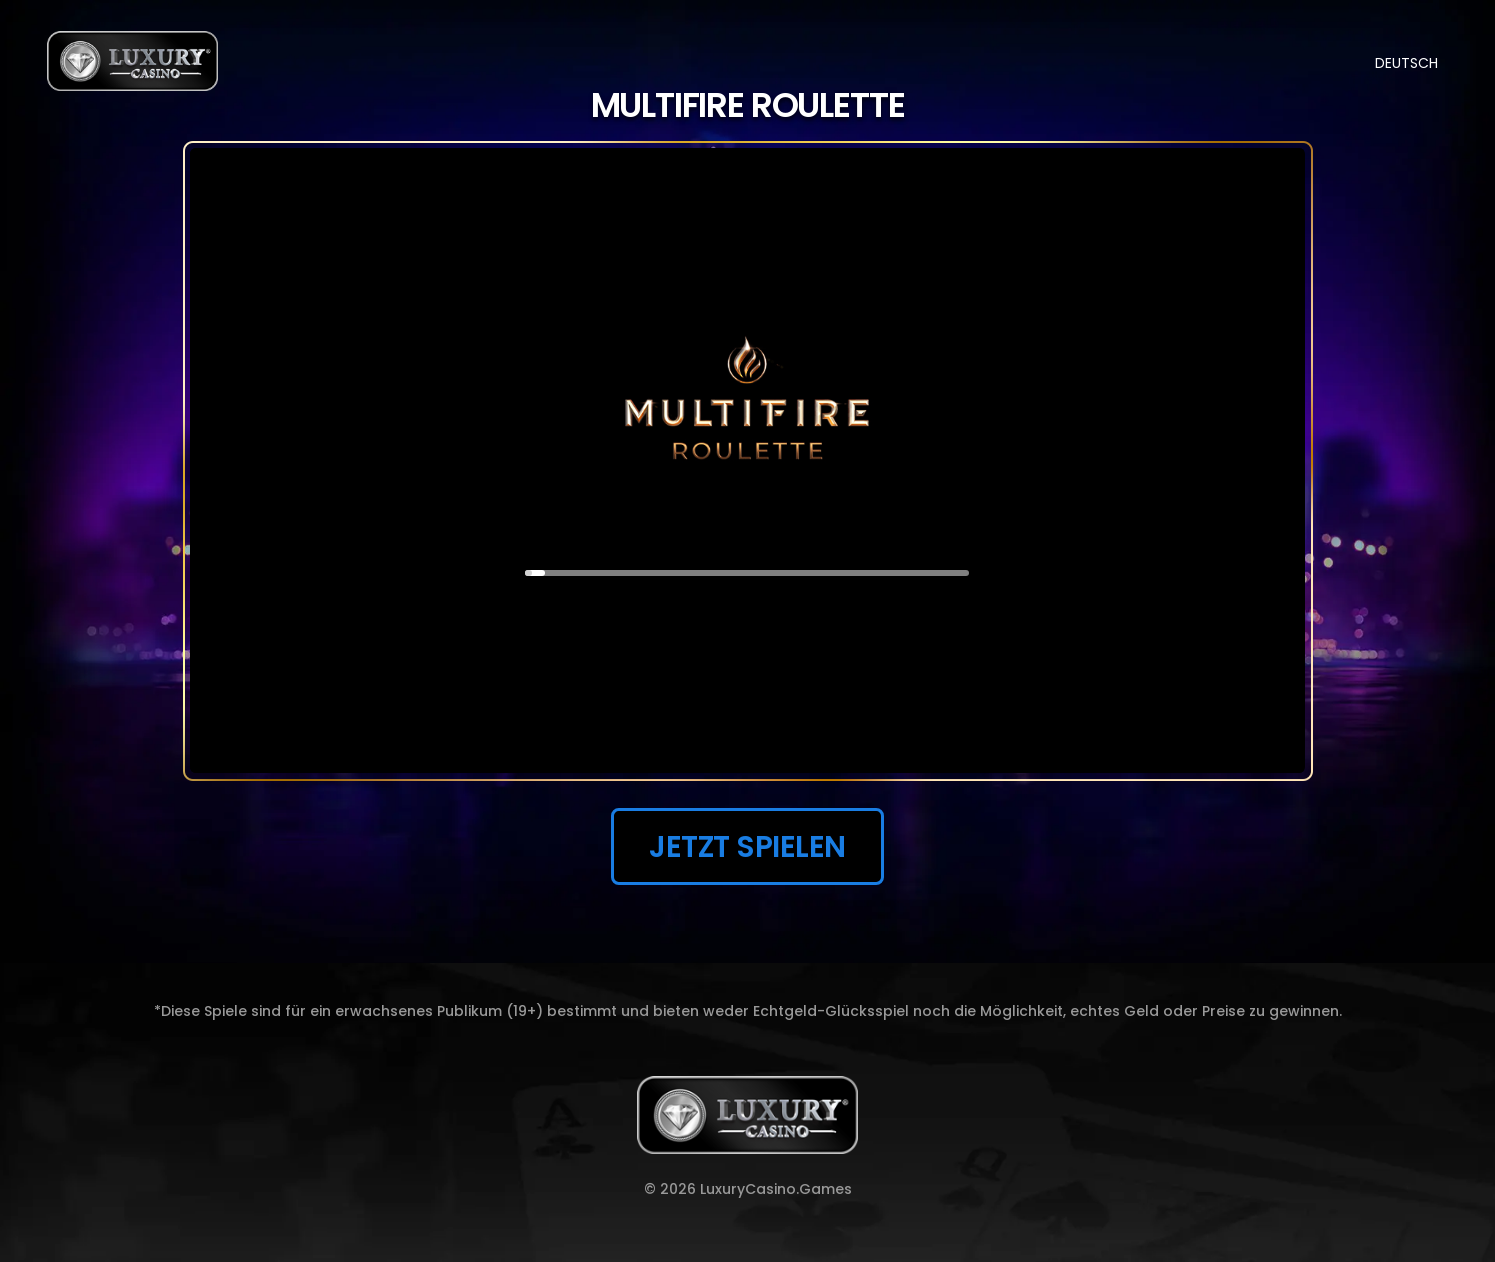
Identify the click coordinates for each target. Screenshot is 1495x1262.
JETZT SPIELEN (747, 846)
